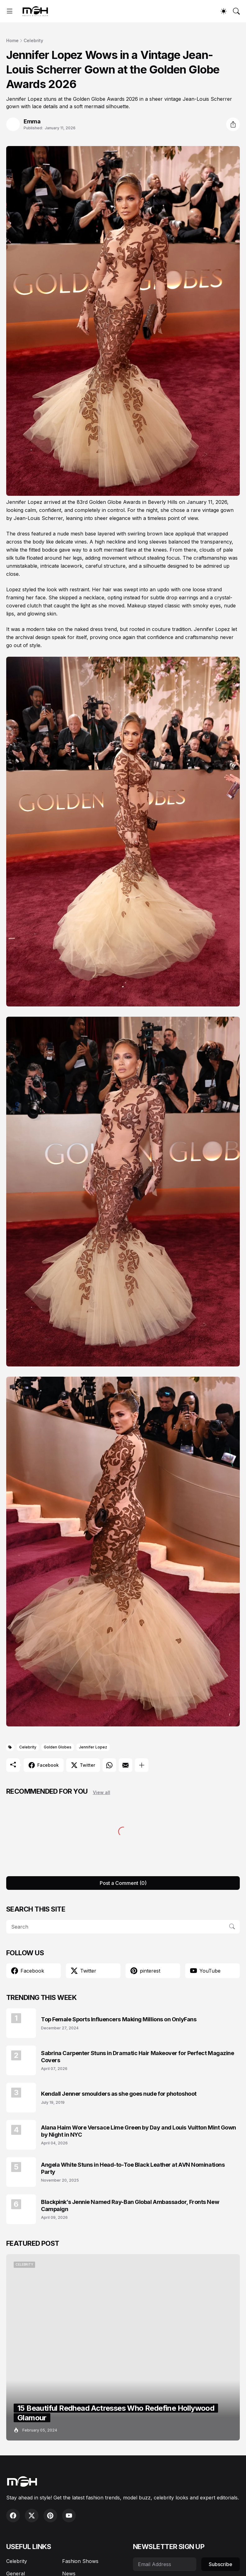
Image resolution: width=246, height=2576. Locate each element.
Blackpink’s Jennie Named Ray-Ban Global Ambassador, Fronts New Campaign (130, 2205)
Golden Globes (57, 1747)
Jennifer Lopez (93, 1747)
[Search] (236, 11)
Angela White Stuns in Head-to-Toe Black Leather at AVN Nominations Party (133, 2168)
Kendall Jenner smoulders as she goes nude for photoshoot (119, 2093)
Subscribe (220, 2564)
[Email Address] (164, 2564)
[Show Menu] (9, 11)
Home (12, 40)
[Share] (233, 124)
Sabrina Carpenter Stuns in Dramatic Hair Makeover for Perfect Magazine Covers (137, 2056)
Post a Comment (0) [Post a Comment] (123, 1883)
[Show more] (141, 1765)
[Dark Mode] (224, 11)
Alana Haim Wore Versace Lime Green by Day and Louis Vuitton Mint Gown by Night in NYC (138, 2131)
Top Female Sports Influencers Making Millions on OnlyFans (118, 2019)
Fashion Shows (80, 2561)
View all (101, 1792)
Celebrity (33, 40)
